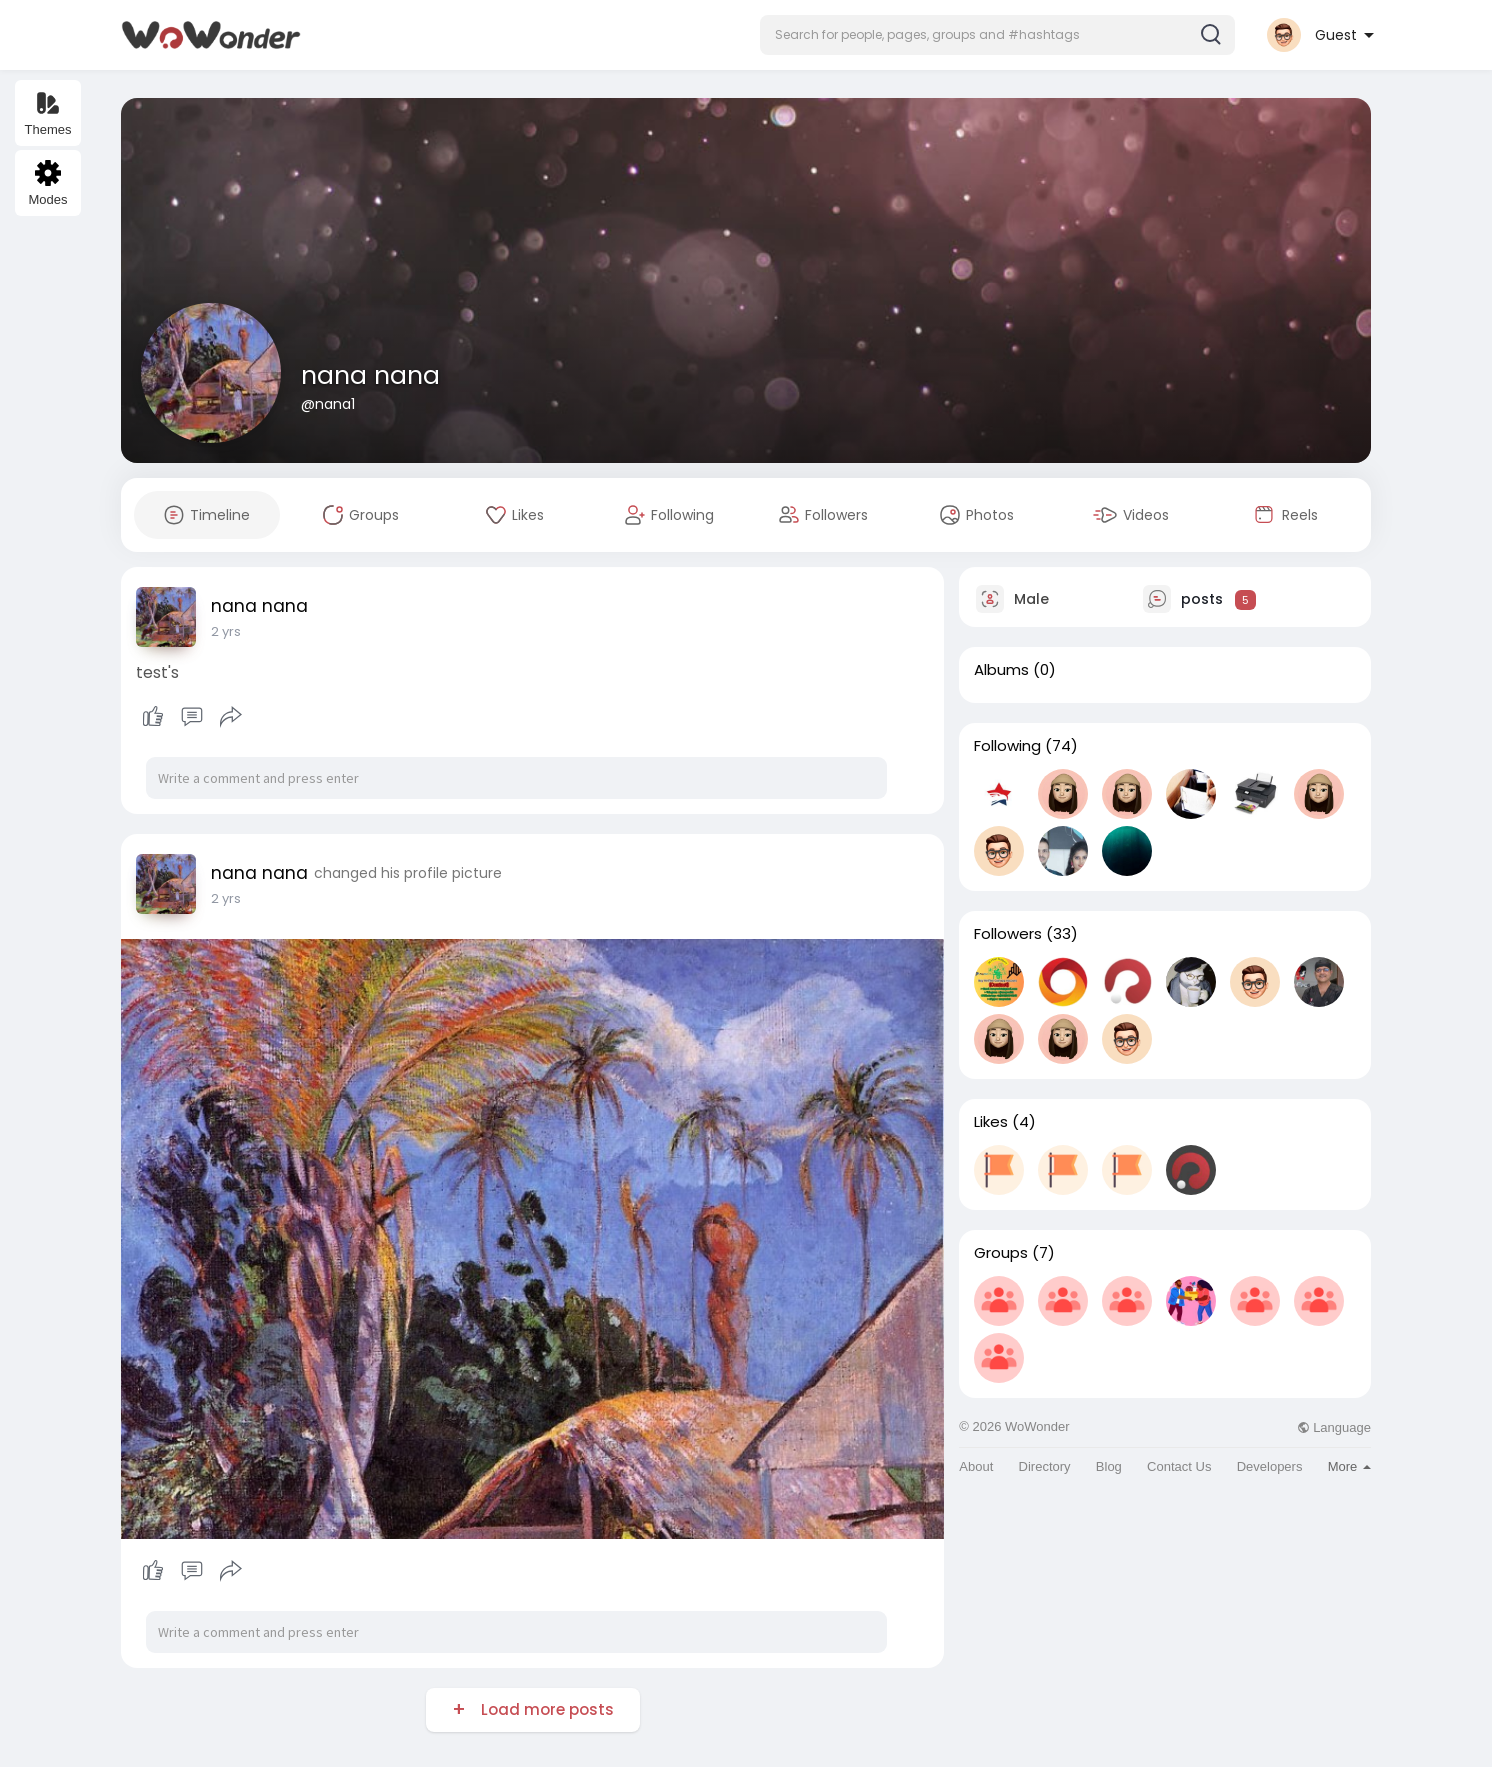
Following (1007, 746)
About (976, 1466)
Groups (1001, 1253)
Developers (1270, 1466)
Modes (47, 183)
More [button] (1349, 1466)
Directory (1045, 1466)
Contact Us (1179, 1466)
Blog (1109, 1466)
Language (1334, 1427)
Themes (48, 113)
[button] (997, 35)
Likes (991, 1122)
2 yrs (226, 631)
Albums (1001, 670)
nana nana (370, 375)
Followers (1008, 934)
